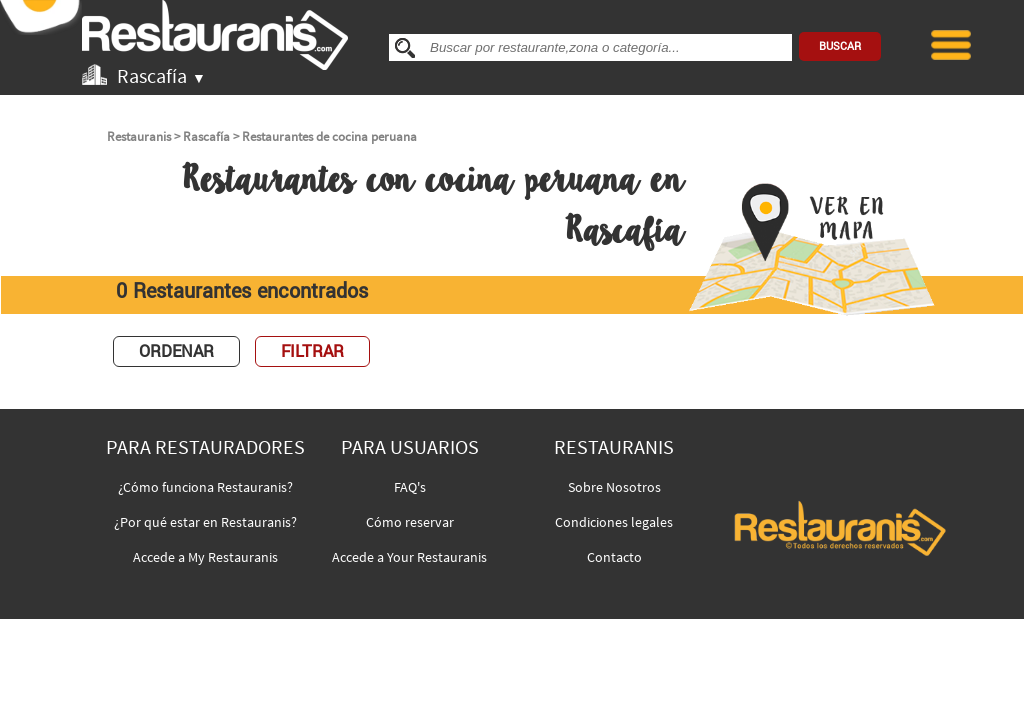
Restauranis (139, 136)
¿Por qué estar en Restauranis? (205, 522)
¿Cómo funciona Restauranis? (205, 487)
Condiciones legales (614, 522)
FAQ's (410, 487)
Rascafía (206, 136)
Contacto (614, 557)
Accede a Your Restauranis (409, 557)
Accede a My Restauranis (205, 557)
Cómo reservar (410, 522)
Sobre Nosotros (614, 487)
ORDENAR (176, 351)
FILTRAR (312, 351)
